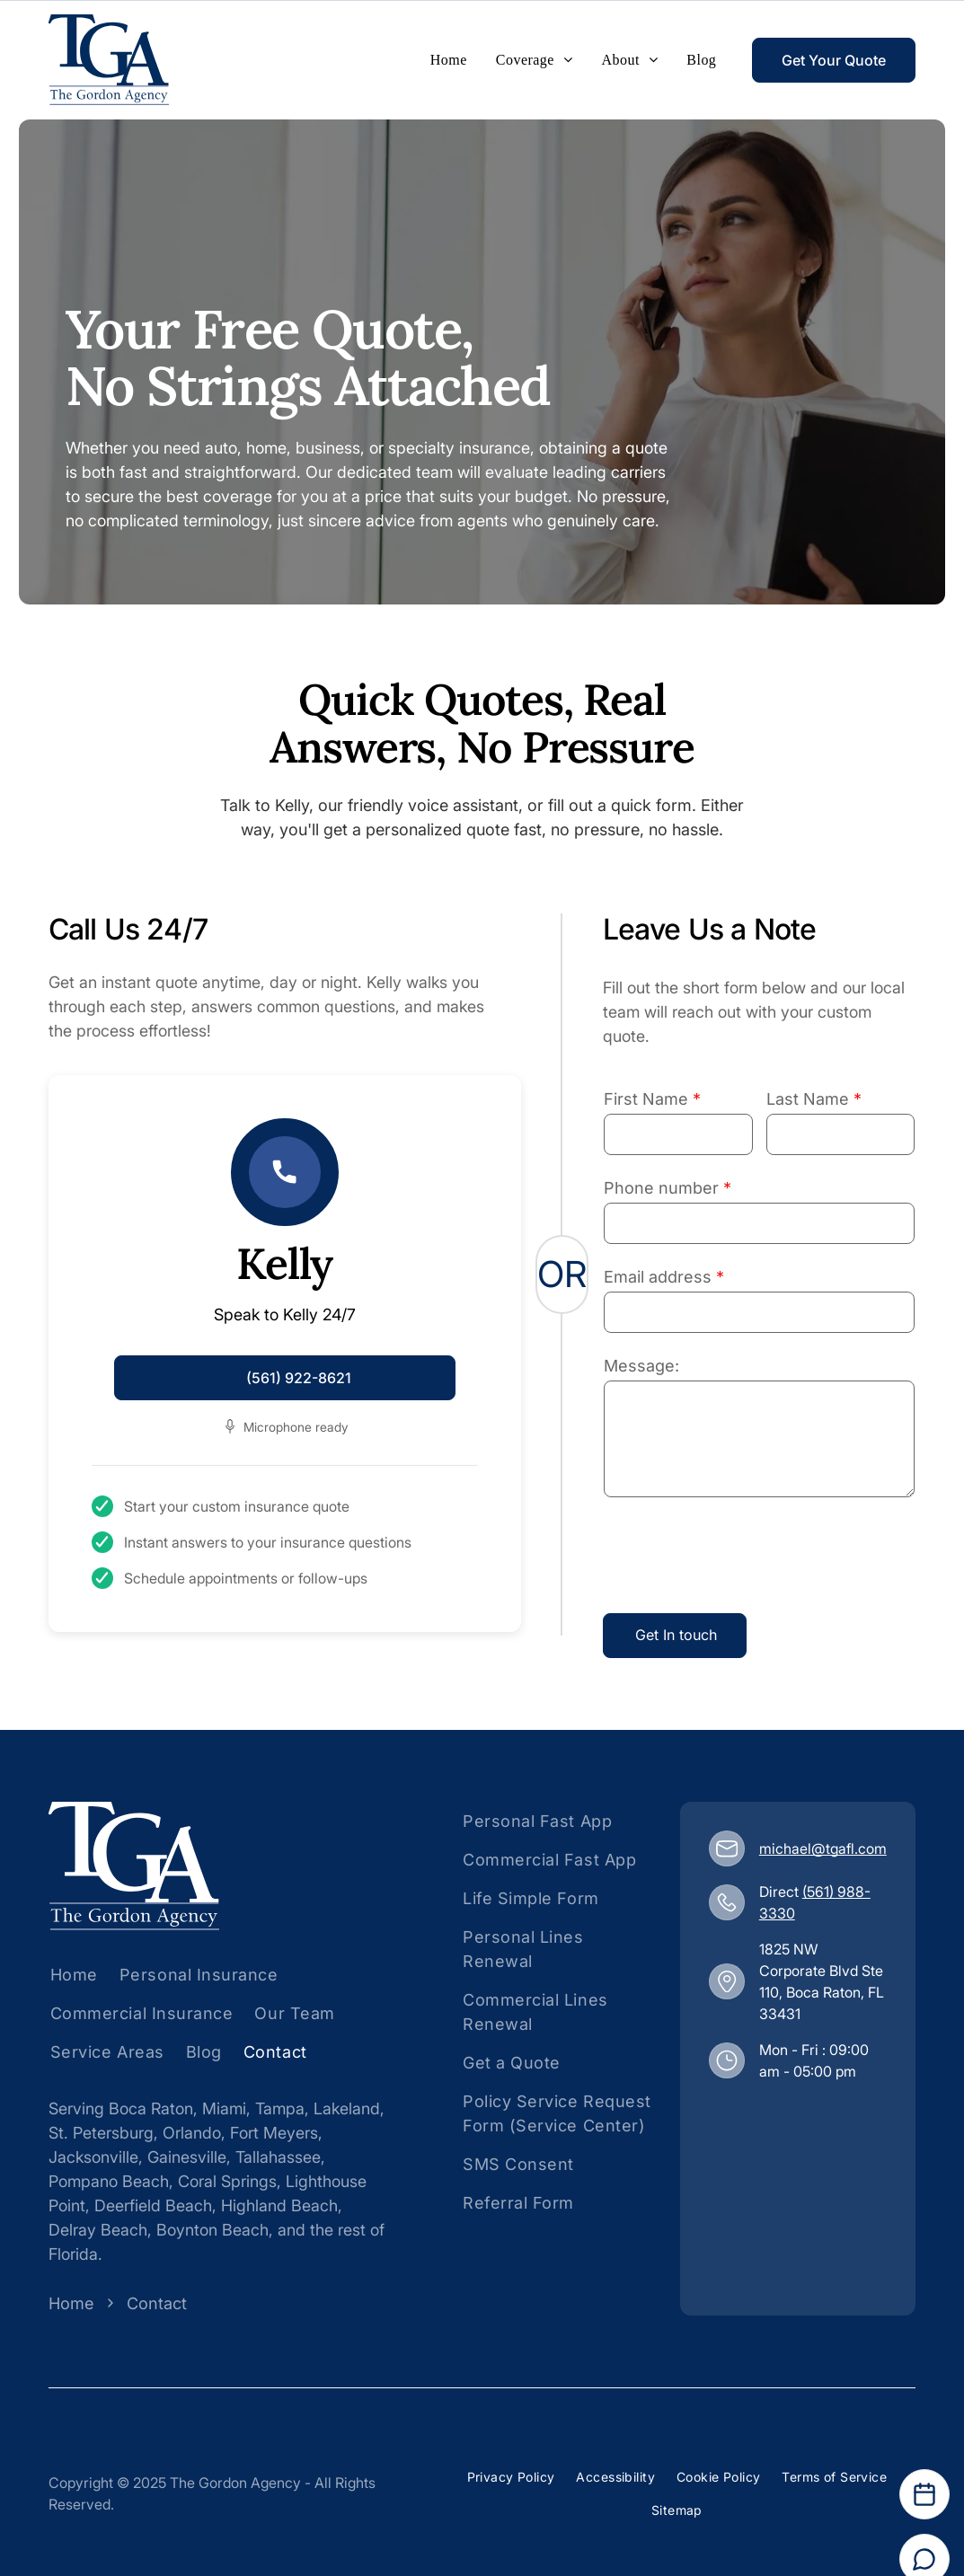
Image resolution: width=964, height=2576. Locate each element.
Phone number (661, 1187)
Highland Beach (279, 2205)
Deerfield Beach (153, 2205)
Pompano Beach (109, 2181)
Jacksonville (93, 2157)
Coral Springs (227, 2181)
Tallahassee (278, 2157)
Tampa (280, 2108)
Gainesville (186, 2157)
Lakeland (347, 2108)
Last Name (807, 1099)
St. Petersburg (101, 2132)
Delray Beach (98, 2229)
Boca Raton (151, 2108)
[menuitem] (449, 60)
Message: (641, 1365)
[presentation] (740, 1559)
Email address (658, 1276)
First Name (646, 1099)
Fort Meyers (274, 2132)
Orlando (192, 2132)
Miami (224, 2108)
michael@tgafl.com (823, 1848)
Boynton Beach (212, 2229)
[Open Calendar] (924, 2494)
